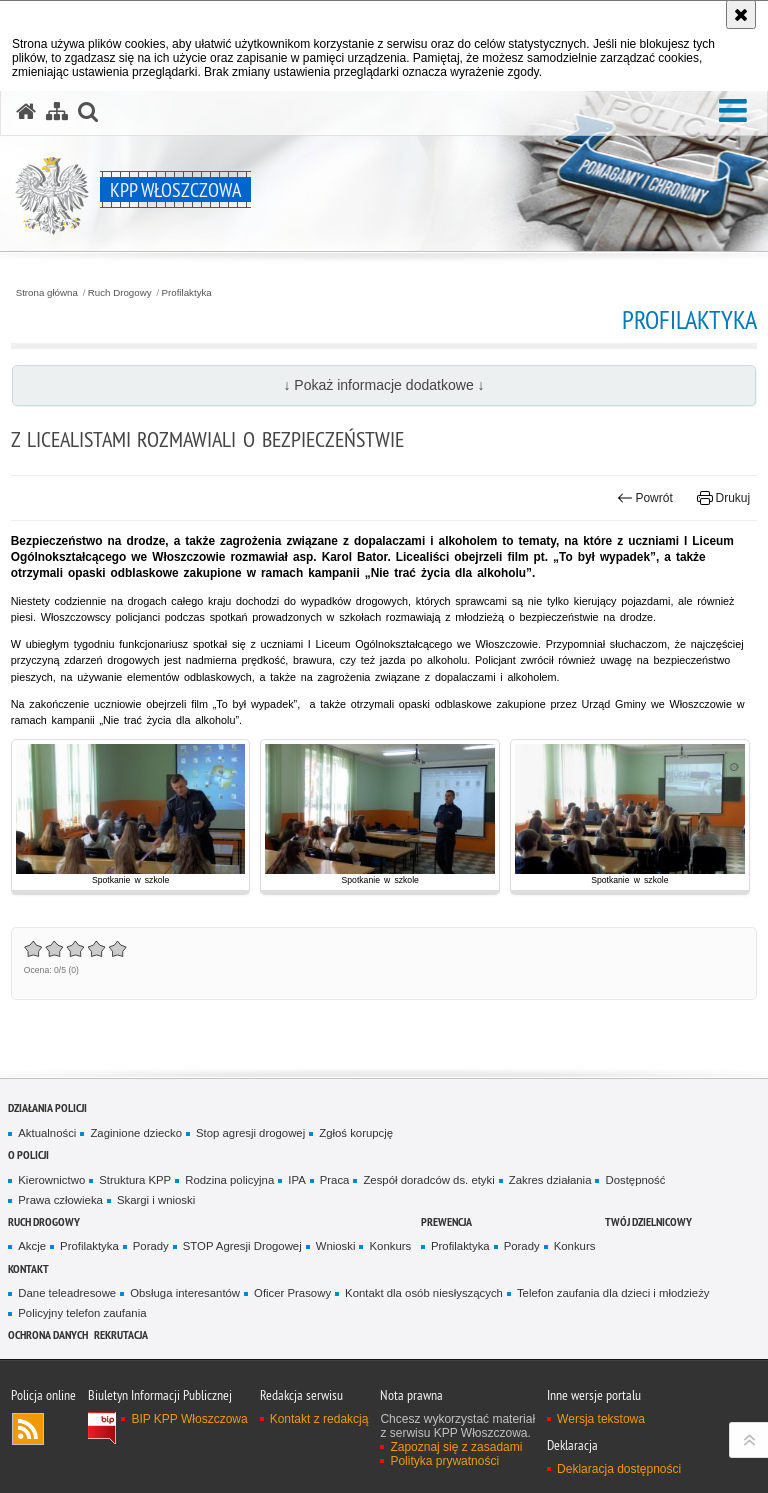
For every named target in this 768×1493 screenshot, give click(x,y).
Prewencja (446, 1221)
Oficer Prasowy (292, 1293)
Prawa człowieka (60, 1200)
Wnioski (336, 1246)
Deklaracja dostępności (619, 1469)
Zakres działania (550, 1180)
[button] (733, 111)
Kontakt (28, 1268)
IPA (296, 1180)
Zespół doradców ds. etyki (428, 1180)
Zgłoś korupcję (356, 1133)
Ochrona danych (48, 1334)
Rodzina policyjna (229, 1180)
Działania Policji (47, 1107)
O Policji (28, 1154)
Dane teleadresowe (67, 1293)
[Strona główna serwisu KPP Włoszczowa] (26, 112)
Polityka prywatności (444, 1461)
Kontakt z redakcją (319, 1419)
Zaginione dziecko (136, 1133)
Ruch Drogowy (120, 293)
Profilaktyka (187, 293)
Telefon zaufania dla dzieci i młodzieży (613, 1293)
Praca (335, 1180)
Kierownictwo (51, 1180)
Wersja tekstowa (601, 1419)
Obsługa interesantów (185, 1293)
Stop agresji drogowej (250, 1133)
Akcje (32, 1246)
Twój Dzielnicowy (648, 1221)
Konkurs (390, 1246)
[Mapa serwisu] (57, 112)
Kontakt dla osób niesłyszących (424, 1293)
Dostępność (635, 1180)
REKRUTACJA (121, 1334)
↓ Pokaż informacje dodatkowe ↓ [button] (383, 385)
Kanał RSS (28, 1429)
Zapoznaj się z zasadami (456, 1447)
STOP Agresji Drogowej (242, 1246)
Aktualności (47, 1133)
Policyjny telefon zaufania (82, 1313)
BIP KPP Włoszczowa (189, 1419)
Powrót (645, 498)
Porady (151, 1246)
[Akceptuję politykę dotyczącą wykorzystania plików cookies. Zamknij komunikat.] (741, 14)
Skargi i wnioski (156, 1200)
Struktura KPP (135, 1180)
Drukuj (723, 498)
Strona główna (47, 293)
